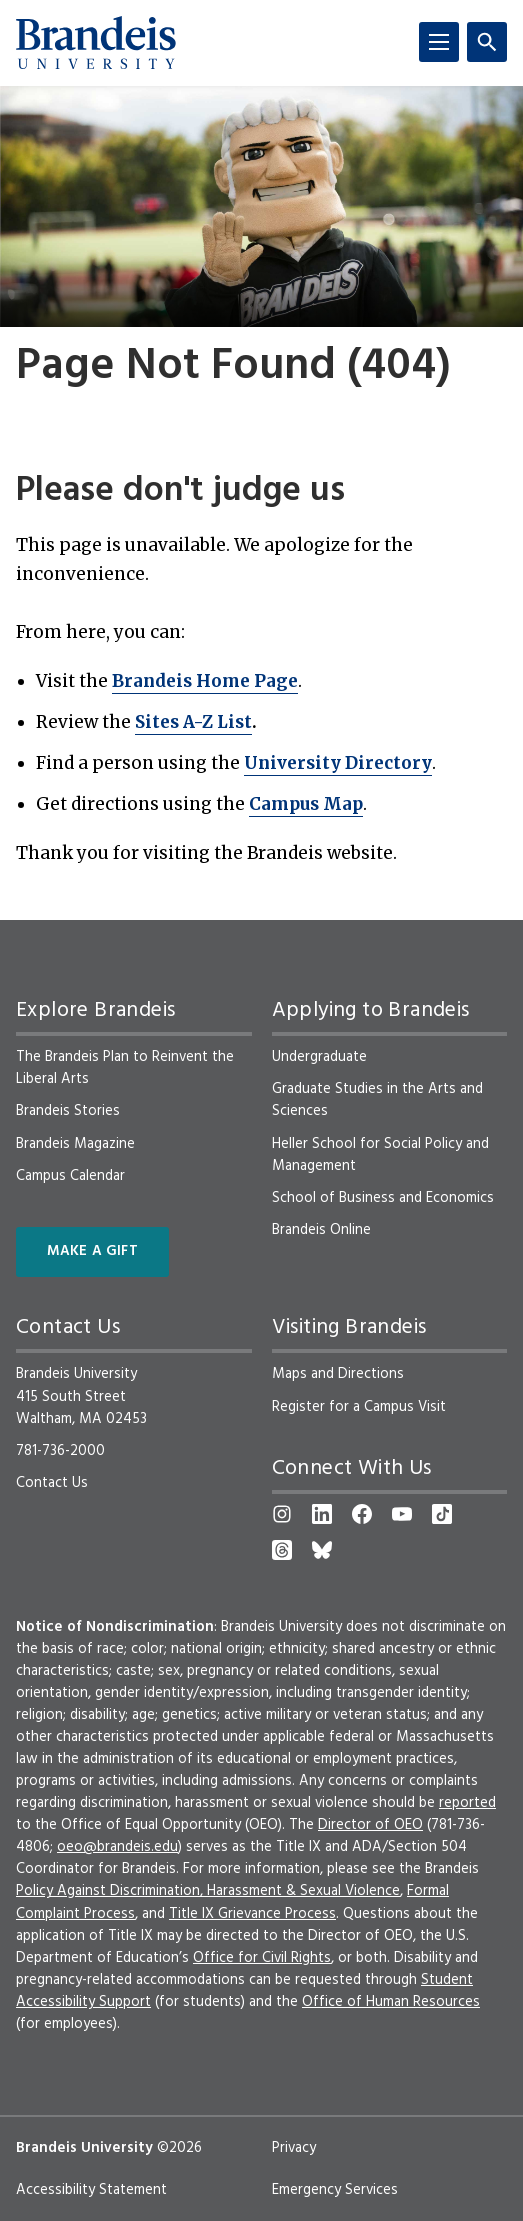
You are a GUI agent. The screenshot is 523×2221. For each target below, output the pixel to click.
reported (467, 1803)
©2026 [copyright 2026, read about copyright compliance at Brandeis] (179, 2148)
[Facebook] (362, 1514)
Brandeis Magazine (75, 1144)
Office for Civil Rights (262, 1958)
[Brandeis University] (96, 43)
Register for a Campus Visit (359, 1407)
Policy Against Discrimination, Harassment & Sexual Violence (208, 1891)
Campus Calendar (70, 1176)
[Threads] (282, 1550)
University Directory (338, 763)
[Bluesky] (322, 1550)
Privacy (294, 2148)
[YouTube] (402, 1514)
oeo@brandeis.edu (117, 1847)
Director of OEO (370, 1825)
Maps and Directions (338, 1374)
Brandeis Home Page (205, 681)
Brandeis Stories (68, 1111)
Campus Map (306, 804)
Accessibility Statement (91, 2190)
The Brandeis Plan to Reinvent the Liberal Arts (125, 1068)
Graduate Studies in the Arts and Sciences (377, 1100)
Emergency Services (335, 2190)
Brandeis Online (321, 1230)
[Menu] (439, 42)
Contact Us (52, 1483)
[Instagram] (282, 1514)
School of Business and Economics (383, 1198)
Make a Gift (92, 1251)
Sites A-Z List (193, 722)
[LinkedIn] (322, 1514)
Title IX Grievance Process (252, 1914)
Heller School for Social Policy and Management (380, 1155)
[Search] (487, 42)
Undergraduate (319, 1057)
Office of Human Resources (391, 2002)
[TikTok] (442, 1514)
